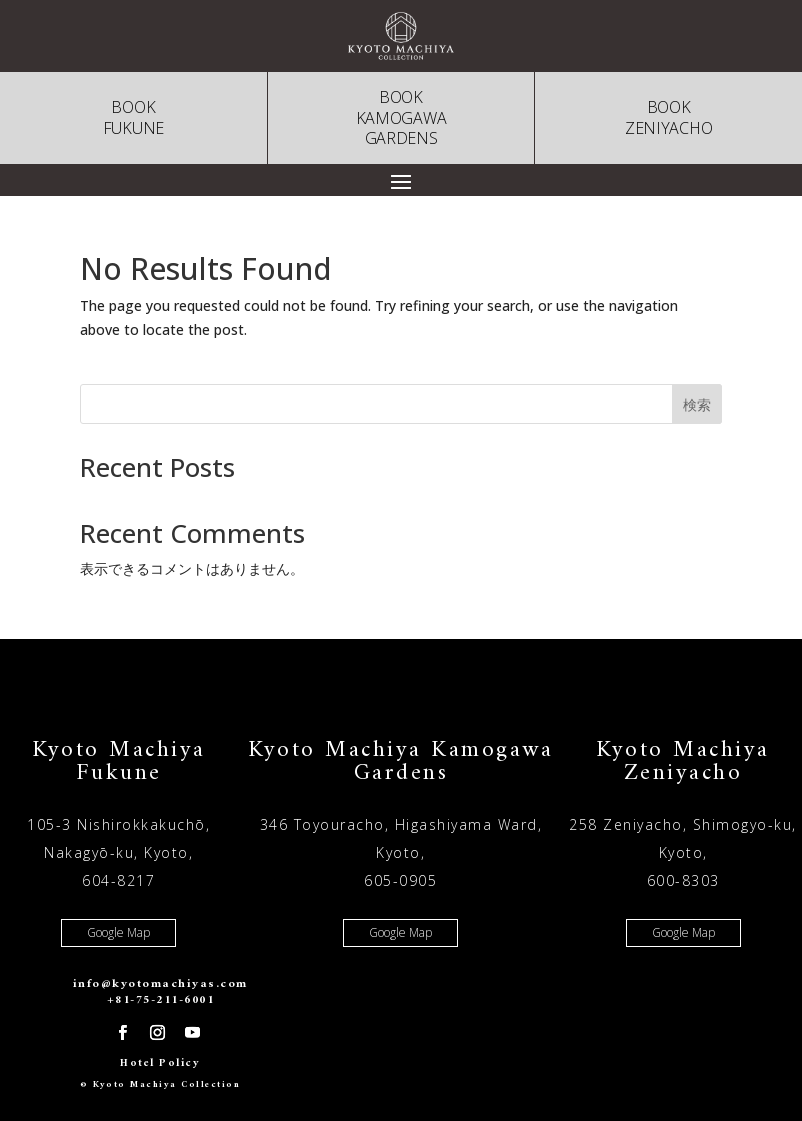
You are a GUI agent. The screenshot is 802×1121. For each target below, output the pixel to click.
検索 (697, 404)
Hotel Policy (160, 1063)
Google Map (118, 932)
